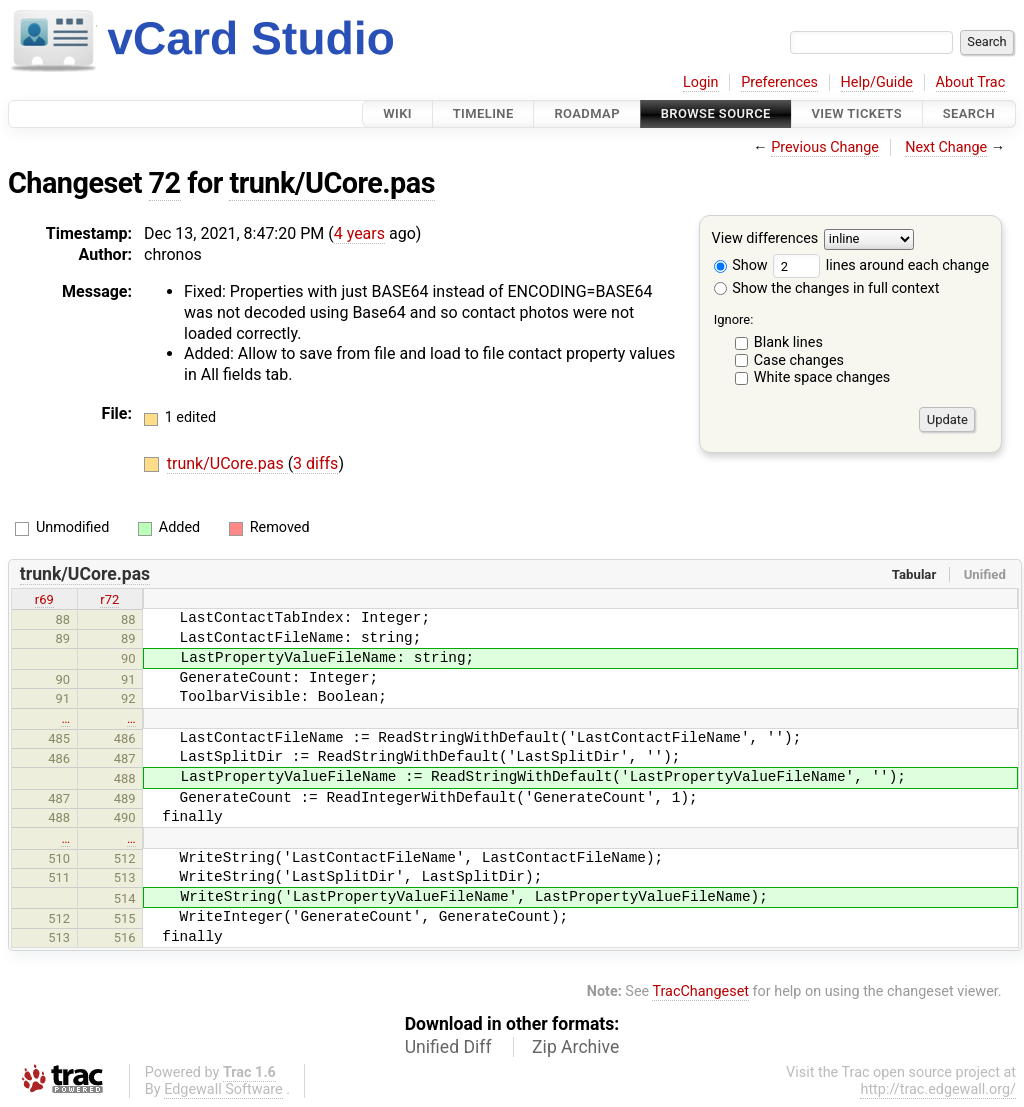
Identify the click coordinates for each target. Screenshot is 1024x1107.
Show (741, 265)
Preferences (779, 82)
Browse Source (716, 113)
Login (701, 82)
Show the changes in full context (827, 288)
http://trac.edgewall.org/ (938, 1089)
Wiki (397, 113)
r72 (109, 599)
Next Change (946, 147)
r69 (44, 599)
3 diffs (315, 463)
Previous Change (825, 147)
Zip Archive (575, 1047)
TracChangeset (700, 991)
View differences (765, 239)
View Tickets (857, 113)
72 (165, 183)
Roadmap (587, 113)
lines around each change (881, 265)
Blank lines (788, 342)
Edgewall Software (223, 1089)
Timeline (483, 113)
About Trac (971, 82)
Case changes (799, 360)
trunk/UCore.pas (332, 183)
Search (969, 113)
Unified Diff (448, 1047)
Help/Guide (877, 82)
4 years (359, 233)
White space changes (822, 377)
